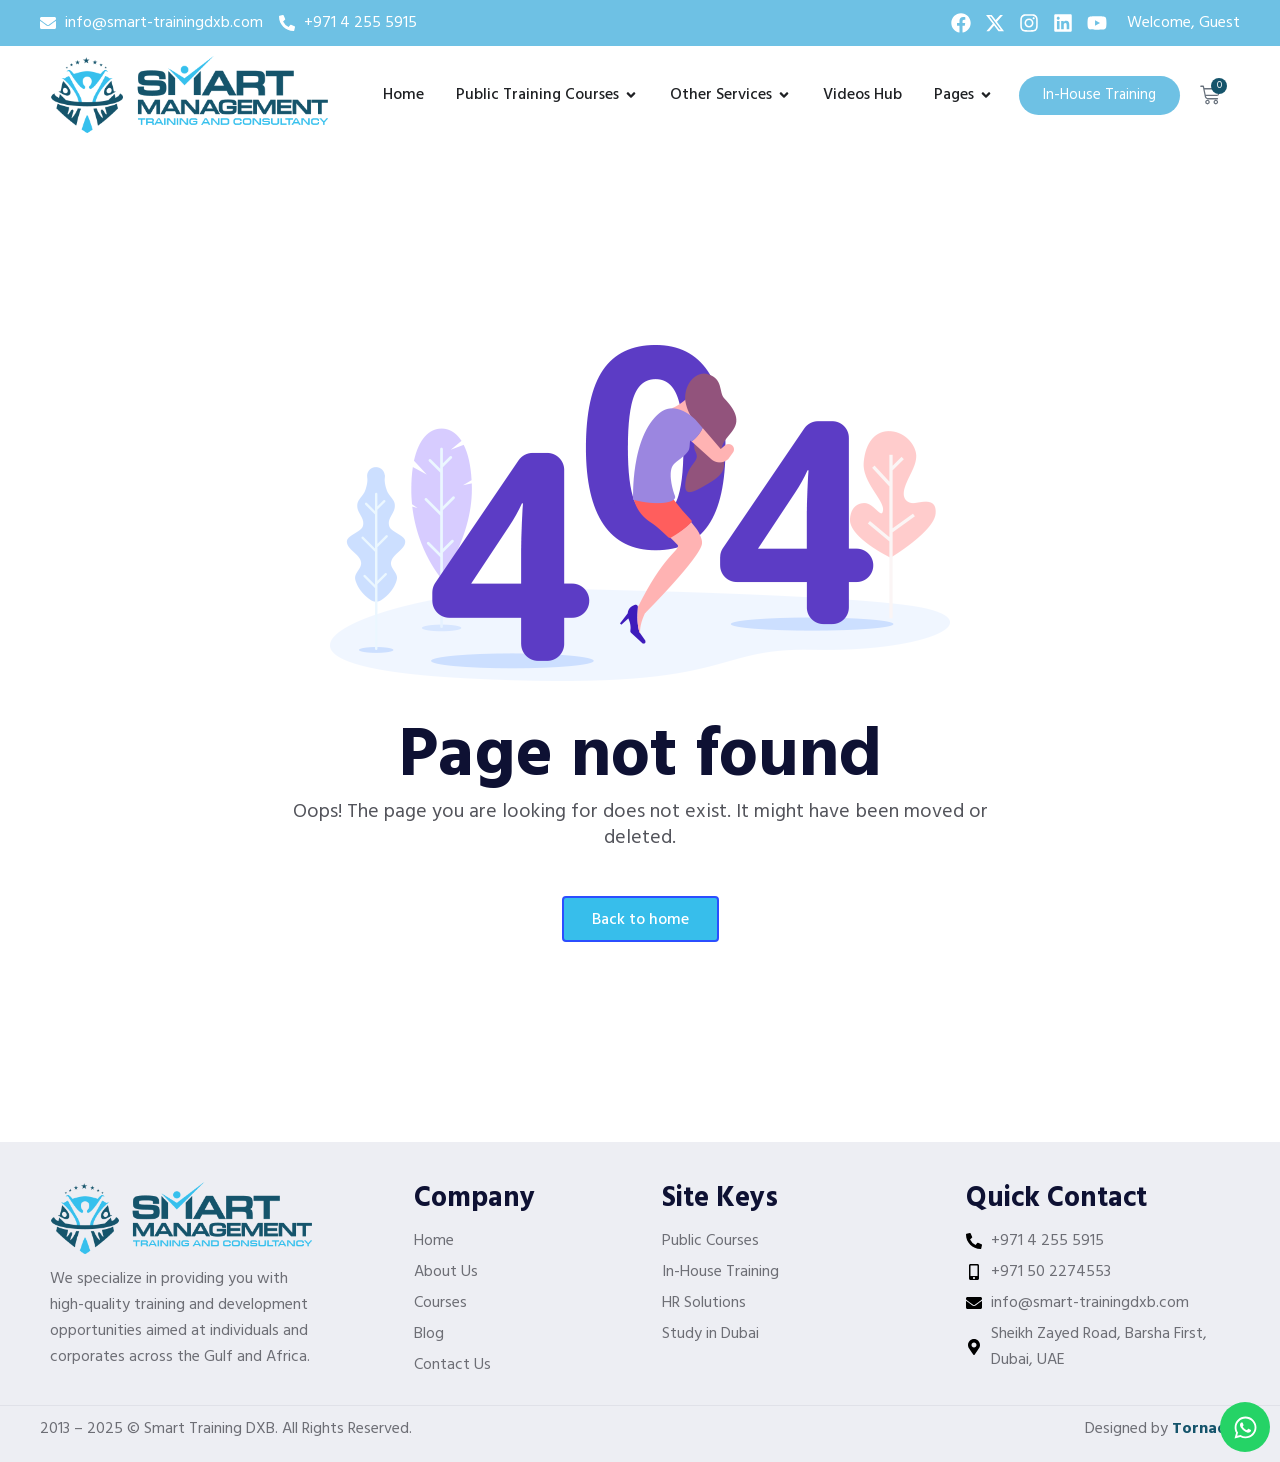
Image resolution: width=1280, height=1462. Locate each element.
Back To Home (640, 920)
